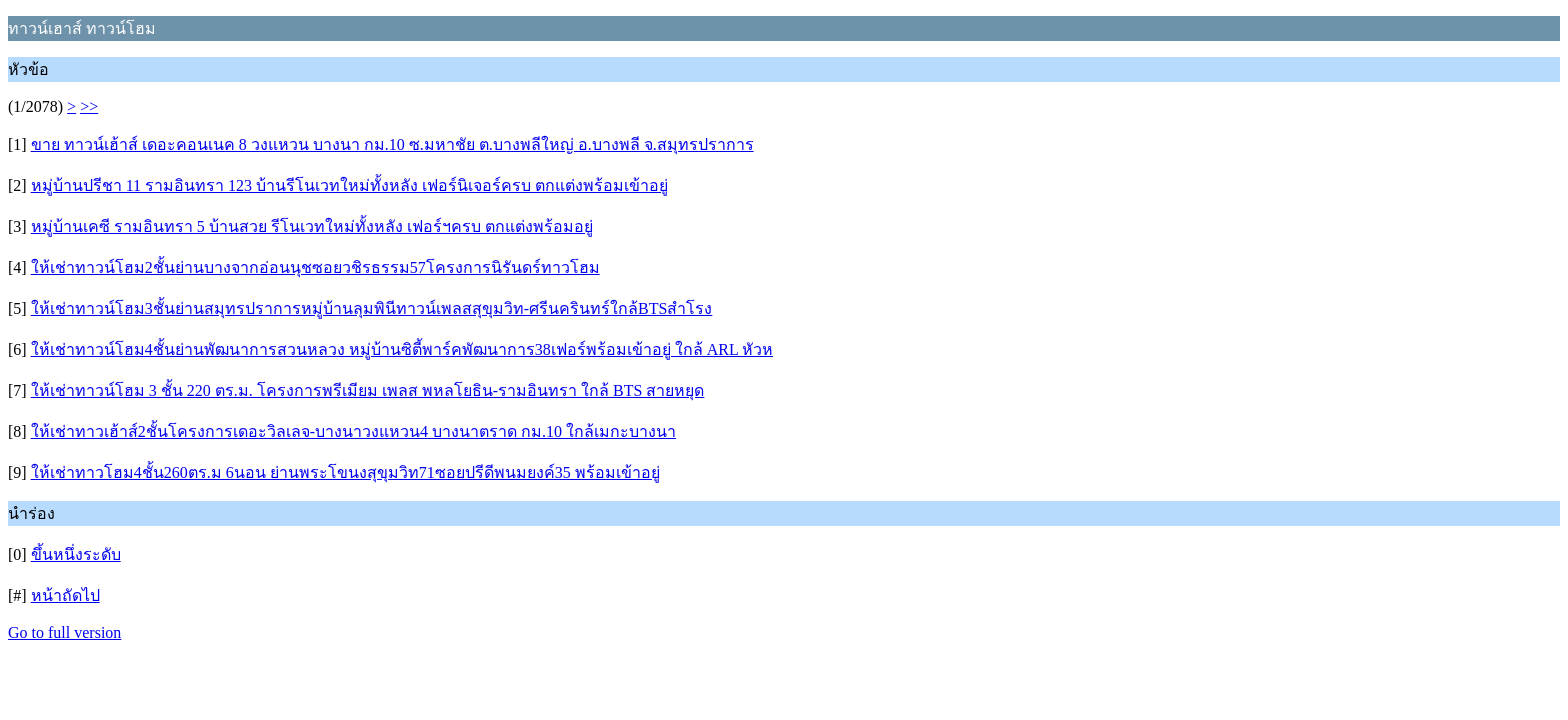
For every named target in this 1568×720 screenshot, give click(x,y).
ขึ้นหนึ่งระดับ (76, 554)
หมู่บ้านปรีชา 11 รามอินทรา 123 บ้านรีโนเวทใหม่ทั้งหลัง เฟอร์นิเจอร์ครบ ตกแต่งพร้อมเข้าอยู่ (349, 185)
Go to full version (64, 632)
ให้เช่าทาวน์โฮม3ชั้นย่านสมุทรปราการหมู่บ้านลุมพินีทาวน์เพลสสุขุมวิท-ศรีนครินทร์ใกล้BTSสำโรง (372, 308)
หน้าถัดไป (65, 595)
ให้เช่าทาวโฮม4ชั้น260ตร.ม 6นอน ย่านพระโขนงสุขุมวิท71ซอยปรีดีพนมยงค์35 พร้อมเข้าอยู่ (345, 472)
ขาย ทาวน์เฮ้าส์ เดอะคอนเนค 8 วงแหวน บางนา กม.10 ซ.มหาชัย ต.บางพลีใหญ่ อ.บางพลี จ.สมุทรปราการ (392, 144)
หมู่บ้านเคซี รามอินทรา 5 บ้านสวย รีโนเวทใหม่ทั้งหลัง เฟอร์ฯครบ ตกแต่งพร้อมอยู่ (312, 226)
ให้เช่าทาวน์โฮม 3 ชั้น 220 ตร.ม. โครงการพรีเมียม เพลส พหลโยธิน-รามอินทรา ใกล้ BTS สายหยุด (368, 390)
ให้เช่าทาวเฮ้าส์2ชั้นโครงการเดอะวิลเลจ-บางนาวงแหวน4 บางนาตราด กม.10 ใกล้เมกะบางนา (353, 431)
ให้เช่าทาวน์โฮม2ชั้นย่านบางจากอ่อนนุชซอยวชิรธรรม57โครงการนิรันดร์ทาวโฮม (315, 267)
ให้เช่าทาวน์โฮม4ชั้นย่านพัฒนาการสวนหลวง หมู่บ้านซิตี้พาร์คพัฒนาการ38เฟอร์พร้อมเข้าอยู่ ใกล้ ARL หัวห (402, 349)
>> (89, 106)
